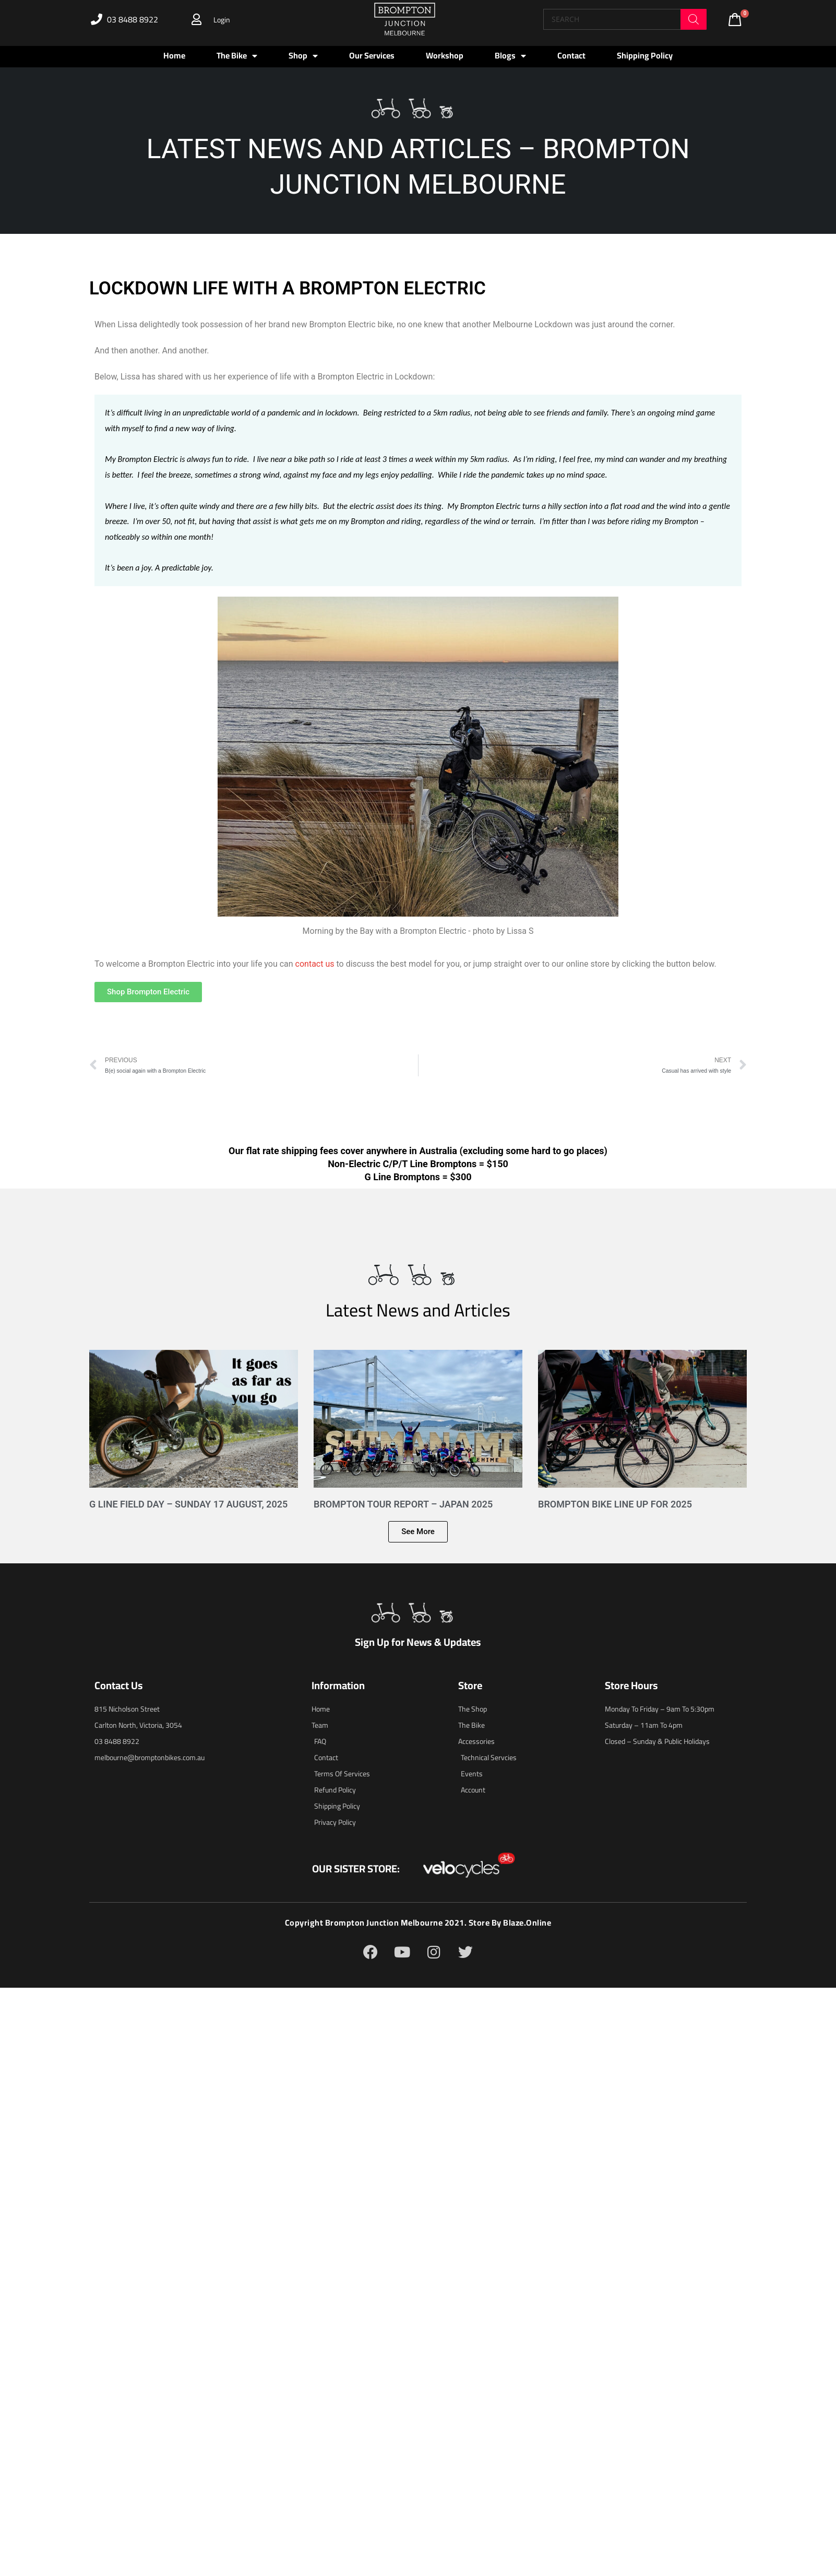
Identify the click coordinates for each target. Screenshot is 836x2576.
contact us (315, 964)
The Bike (237, 55)
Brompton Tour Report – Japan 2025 (403, 1504)
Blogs (510, 55)
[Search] (693, 19)
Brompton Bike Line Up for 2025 (615, 1504)
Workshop (444, 55)
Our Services (372, 55)
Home (174, 55)
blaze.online (527, 1923)
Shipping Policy (645, 55)
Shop (303, 55)
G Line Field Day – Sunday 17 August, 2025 (188, 1504)
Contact (571, 55)
